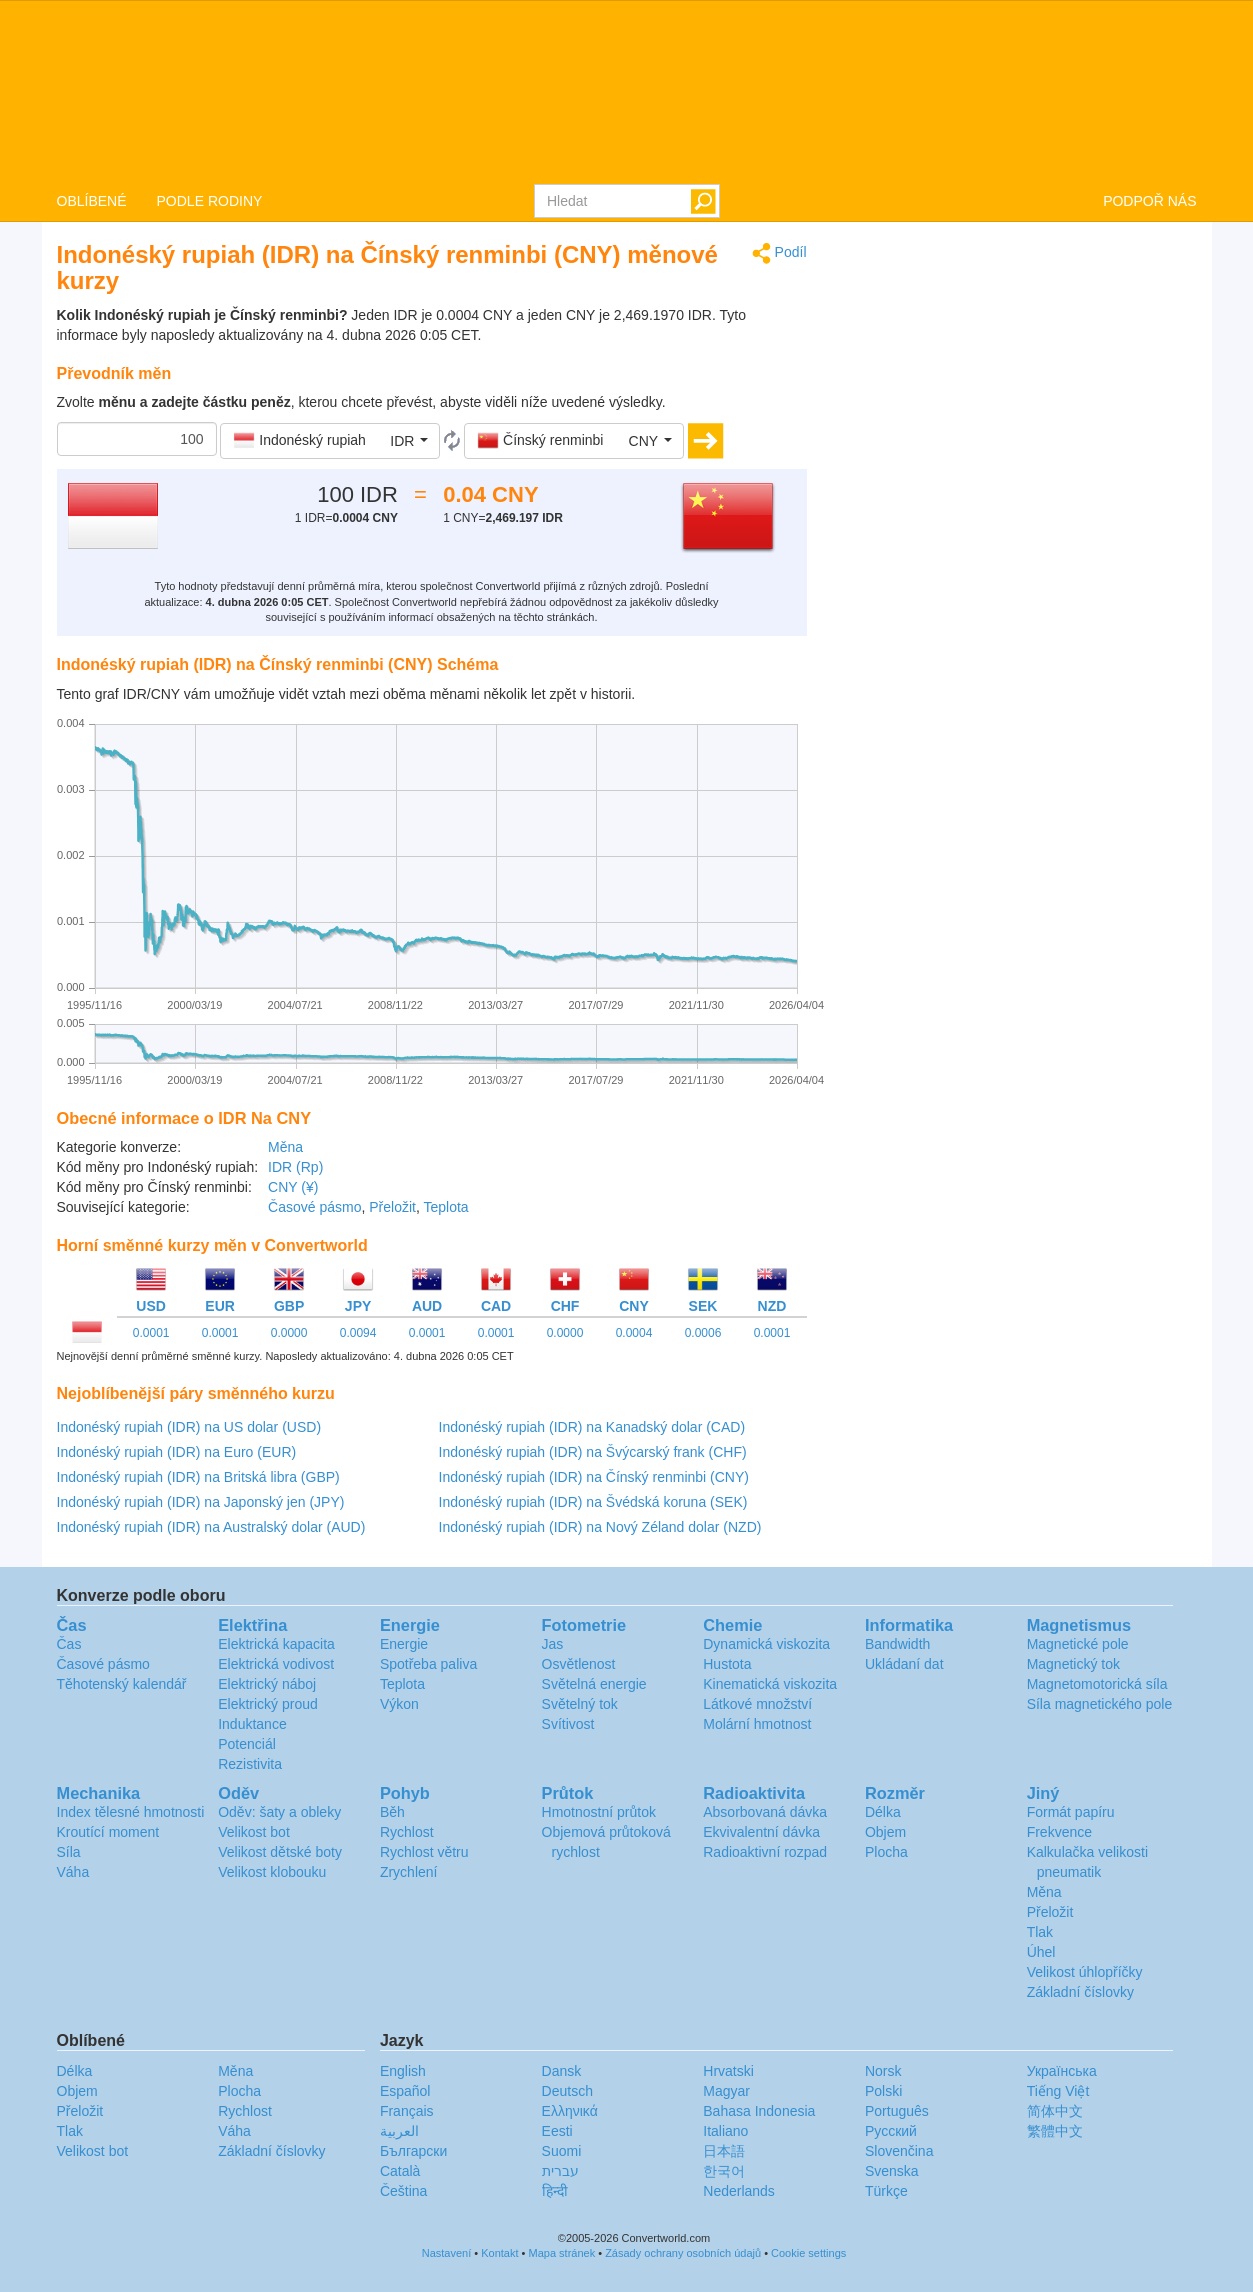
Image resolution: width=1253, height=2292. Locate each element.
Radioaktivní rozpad (765, 1852)
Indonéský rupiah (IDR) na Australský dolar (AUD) (211, 1527)
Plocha (886, 1852)
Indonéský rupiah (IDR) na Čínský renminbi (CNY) (594, 1477)
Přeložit (392, 1207)
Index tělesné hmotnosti (131, 1812)
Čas (69, 1644)
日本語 (724, 2151)
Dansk (562, 2071)
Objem (885, 1832)
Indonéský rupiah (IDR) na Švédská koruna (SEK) (593, 1502)
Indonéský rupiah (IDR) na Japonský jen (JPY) (201, 1502)
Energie (404, 1644)
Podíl (779, 253)
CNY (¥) (293, 1187)
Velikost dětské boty (280, 1852)
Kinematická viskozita (770, 1684)
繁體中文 (1055, 2131)
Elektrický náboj (267, 1684)
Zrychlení (409, 1872)
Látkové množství (757, 1704)
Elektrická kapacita (276, 1644)
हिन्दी (555, 2191)
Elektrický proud (268, 1704)
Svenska (892, 2171)
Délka (883, 1812)
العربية (399, 2131)
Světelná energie (594, 1684)
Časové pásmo (314, 1207)
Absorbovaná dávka (765, 1812)
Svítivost (568, 1724)
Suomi (562, 2151)
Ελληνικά (570, 2111)
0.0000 (289, 1333)
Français (407, 2111)
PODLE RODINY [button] (210, 201)
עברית (560, 2171)
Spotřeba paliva (428, 1664)
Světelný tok (580, 1704)
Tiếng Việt (1058, 2091)
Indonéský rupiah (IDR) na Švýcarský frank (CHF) (593, 1452)
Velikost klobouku (272, 1872)
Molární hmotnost (757, 1724)
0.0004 (634, 1333)
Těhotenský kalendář (122, 1684)
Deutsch (567, 2091)
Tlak (1040, 1932)
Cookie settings (808, 2253)
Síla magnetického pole (1100, 1704)
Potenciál (247, 1744)
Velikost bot (254, 1832)
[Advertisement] (1017, 382)
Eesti (557, 2131)
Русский (891, 2131)
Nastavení (447, 2253)
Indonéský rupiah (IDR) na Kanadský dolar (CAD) (592, 1427)
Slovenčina (899, 2151)
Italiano (725, 2131)
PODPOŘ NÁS (1149, 201)
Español (405, 2091)
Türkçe (886, 2191)
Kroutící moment (108, 1832)
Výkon (399, 1704)
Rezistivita (250, 1764)
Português (897, 2111)
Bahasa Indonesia (759, 2111)
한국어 (724, 2171)
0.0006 (703, 1333)
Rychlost (407, 1832)
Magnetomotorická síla (1097, 1684)
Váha (73, 1872)
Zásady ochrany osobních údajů (683, 2253)
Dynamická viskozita (766, 1644)
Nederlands (739, 2191)
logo (626, 91)
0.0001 (151, 1333)
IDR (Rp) (295, 1167)
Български (413, 2151)
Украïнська (1062, 2071)
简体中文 (1055, 2111)
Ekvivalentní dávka (761, 1832)
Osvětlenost (579, 1664)
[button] (330, 441)
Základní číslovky (1080, 1992)
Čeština (403, 2191)
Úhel (1041, 1952)
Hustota (727, 1664)
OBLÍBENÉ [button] (92, 201)
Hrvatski (728, 2071)
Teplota (445, 1207)
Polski (883, 2091)
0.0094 (358, 1333)
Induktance (252, 1724)
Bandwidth (897, 1644)
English (403, 2071)
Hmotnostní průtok (599, 1812)
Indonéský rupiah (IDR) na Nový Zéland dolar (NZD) (600, 1527)
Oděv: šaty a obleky (279, 1812)
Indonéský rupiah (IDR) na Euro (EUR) (177, 1452)
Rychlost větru (424, 1852)
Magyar (726, 2091)
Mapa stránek (562, 2253)
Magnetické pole (1078, 1644)
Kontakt (499, 2253)
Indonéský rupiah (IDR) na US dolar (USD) (189, 1427)
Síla (69, 1852)
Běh (392, 1812)
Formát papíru (1071, 1812)
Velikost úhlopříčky (1085, 1972)
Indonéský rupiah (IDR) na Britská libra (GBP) (198, 1477)
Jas (553, 1644)
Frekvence (1059, 1832)
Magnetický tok (1073, 1664)
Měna (285, 1147)
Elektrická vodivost (276, 1664)
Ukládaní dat (904, 1664)
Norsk (883, 2071)
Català (400, 2171)
